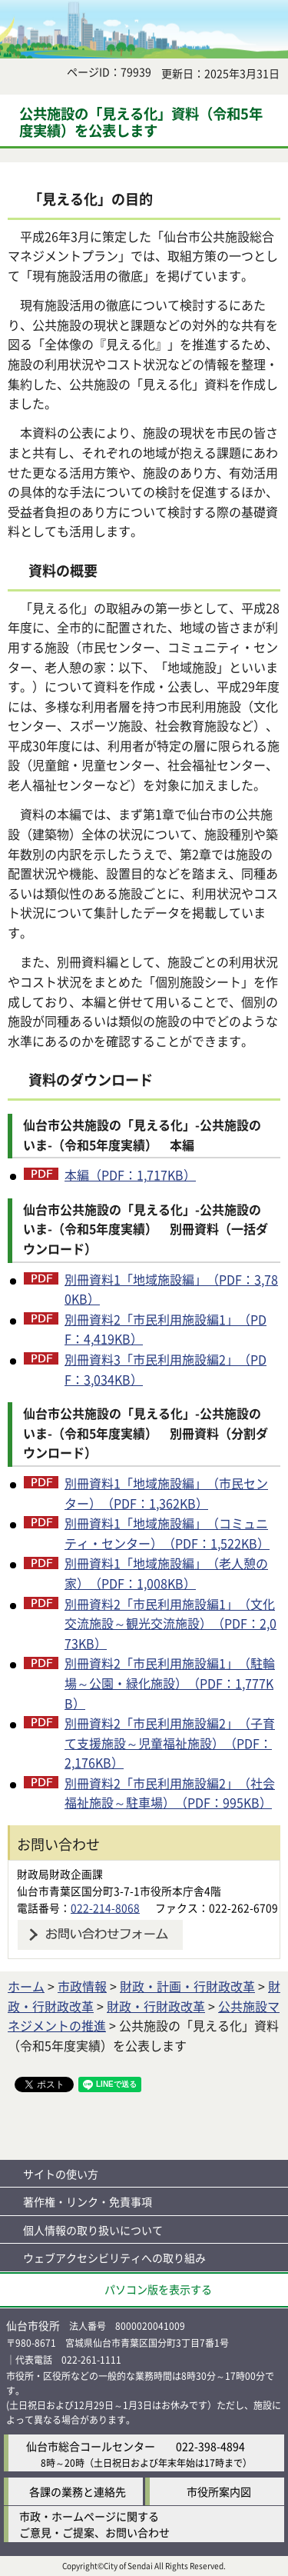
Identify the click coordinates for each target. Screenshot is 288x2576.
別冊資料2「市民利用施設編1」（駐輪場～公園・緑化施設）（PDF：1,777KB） (170, 1682)
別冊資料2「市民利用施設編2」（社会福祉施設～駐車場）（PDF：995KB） (170, 1793)
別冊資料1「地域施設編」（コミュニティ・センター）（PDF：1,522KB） (167, 1533)
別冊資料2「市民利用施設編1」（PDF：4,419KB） (165, 1329)
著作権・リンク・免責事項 (87, 2201)
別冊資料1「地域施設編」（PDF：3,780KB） (171, 1289)
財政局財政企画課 (60, 1873)
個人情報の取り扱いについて (93, 2230)
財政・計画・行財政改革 (187, 1986)
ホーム (26, 1986)
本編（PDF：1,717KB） (130, 1174)
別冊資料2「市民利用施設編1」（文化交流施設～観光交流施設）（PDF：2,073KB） (170, 1623)
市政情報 (82, 1986)
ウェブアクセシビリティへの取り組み (114, 2257)
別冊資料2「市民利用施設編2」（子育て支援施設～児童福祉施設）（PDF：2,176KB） (170, 1742)
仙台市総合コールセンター (90, 2446)
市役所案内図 (219, 2491)
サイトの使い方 (60, 2173)
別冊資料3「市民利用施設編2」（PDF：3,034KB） (165, 1369)
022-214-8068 (105, 1907)
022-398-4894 (210, 2446)
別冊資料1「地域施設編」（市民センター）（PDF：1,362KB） (166, 1493)
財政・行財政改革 (156, 2006)
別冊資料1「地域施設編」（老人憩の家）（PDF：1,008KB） (166, 1573)
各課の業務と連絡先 (77, 2491)
